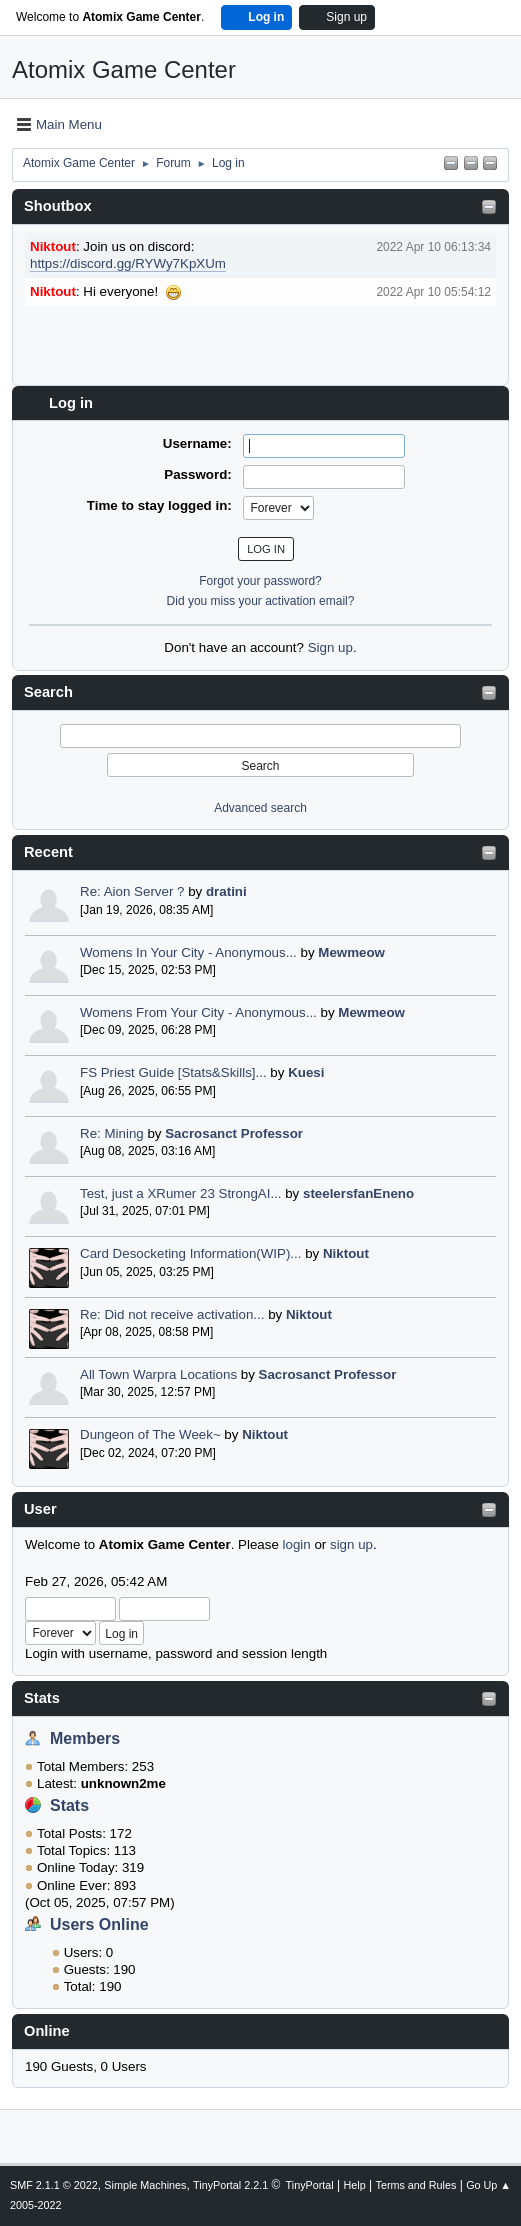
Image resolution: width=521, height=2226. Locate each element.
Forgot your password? (260, 581)
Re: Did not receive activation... (172, 1314)
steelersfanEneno (358, 1193)
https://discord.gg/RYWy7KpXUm (128, 263)
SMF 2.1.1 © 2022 (54, 2185)
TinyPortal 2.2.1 (230, 2185)
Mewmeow (351, 952)
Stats (42, 1698)
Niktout (346, 1253)
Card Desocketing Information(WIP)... (190, 1253)
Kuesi (306, 1072)
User (40, 1509)
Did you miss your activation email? (261, 601)
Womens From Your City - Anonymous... (198, 1012)
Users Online (99, 1924)
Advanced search (260, 808)
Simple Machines (145, 2185)
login (297, 1544)
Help (355, 2185)
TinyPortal (310, 2185)
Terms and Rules (416, 2185)
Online (47, 2031)
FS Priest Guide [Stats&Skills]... (173, 1072)
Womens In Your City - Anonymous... (188, 952)
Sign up (330, 647)
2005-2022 (36, 2205)
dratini (226, 891)
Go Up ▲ (488, 2185)
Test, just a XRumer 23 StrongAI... (181, 1193)
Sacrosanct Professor (234, 1133)
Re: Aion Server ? (132, 891)
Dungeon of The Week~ (150, 1434)
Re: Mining (112, 1133)
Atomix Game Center (124, 69)
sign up (351, 1544)
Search (48, 692)
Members (85, 1738)
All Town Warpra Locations (158, 1374)
